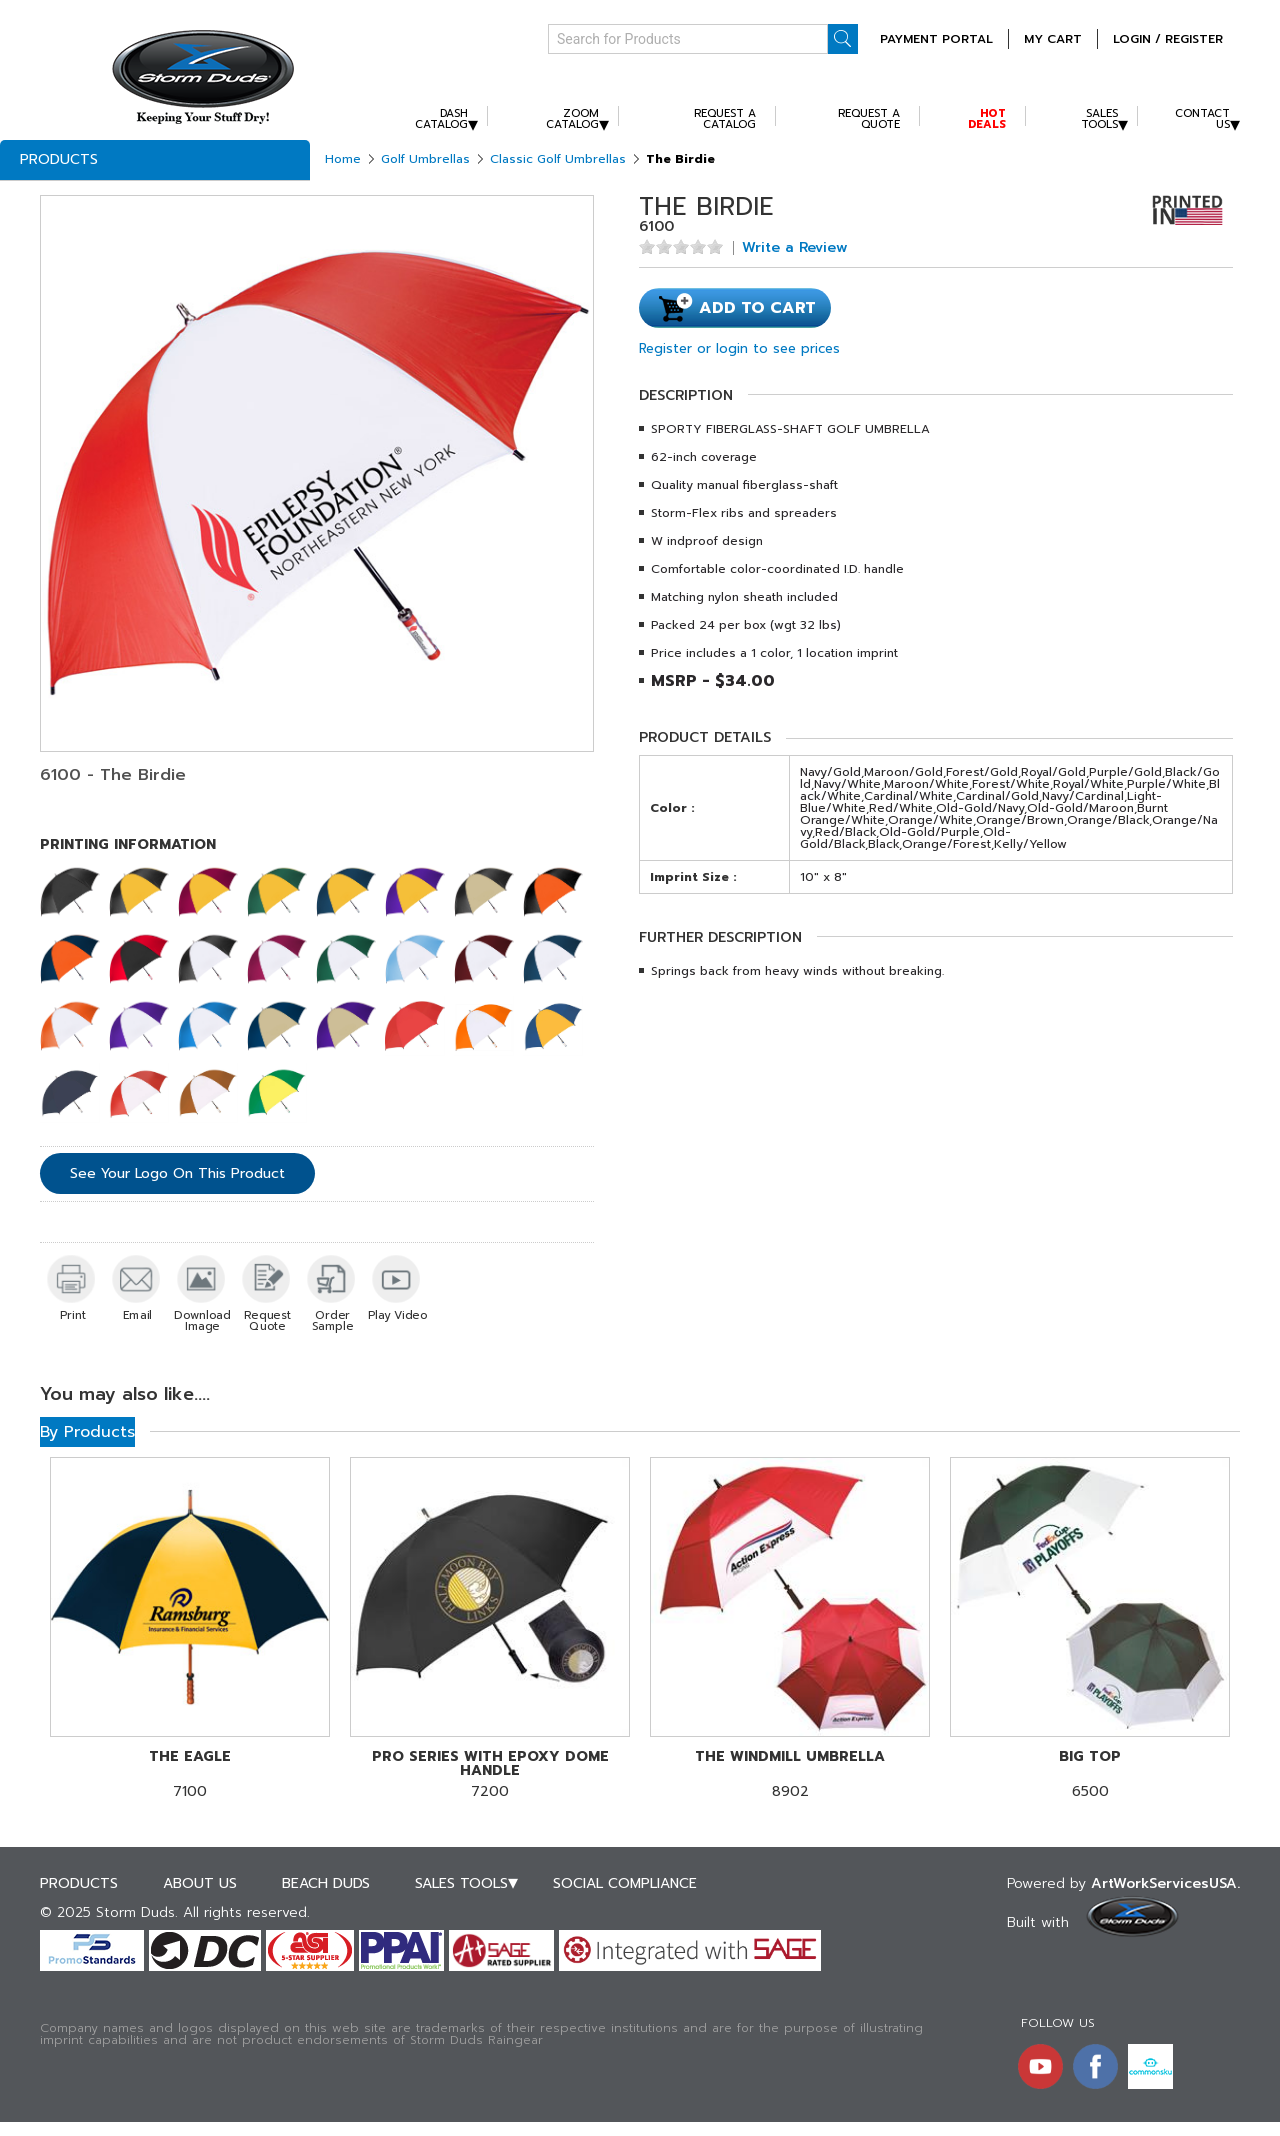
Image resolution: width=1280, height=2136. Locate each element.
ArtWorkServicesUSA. (1165, 1883)
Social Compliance (625, 1883)
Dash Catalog (441, 119)
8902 (790, 1774)
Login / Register (1168, 39)
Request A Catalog (725, 119)
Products (59, 159)
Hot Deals (987, 119)
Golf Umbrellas (425, 159)
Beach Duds (326, 1883)
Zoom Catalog (572, 119)
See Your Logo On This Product (177, 1173)
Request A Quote (869, 119)
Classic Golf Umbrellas (558, 159)
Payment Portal (936, 39)
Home (343, 159)
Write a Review (795, 248)
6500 (1090, 1774)
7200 (490, 1774)
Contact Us (1202, 119)
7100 (190, 1774)
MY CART (1053, 39)
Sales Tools (1099, 119)
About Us (200, 1883)
